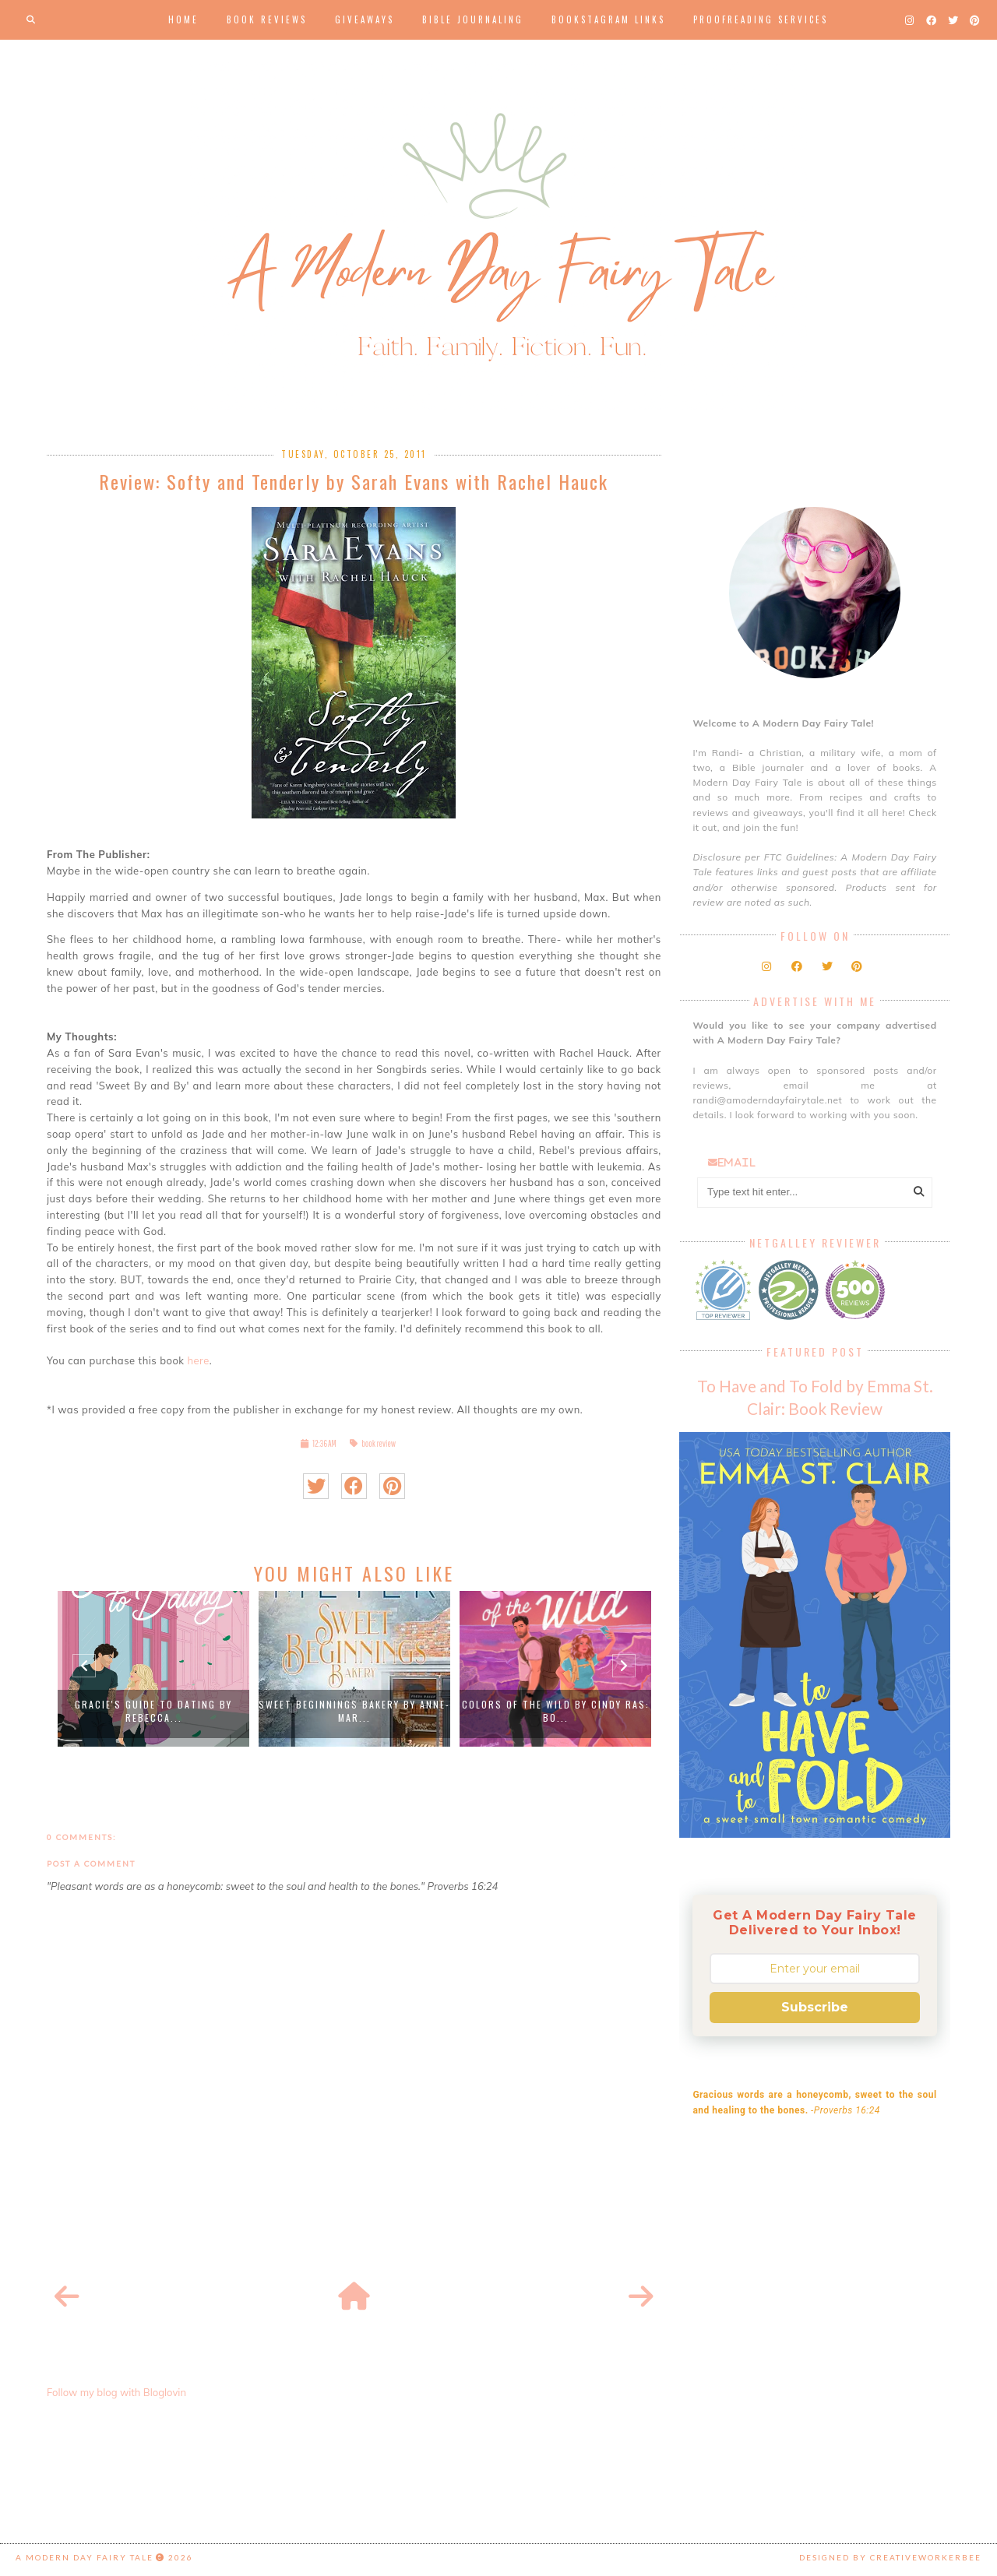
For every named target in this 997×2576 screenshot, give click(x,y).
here (197, 1360)
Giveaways (364, 19)
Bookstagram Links (608, 19)
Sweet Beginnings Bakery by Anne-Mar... (354, 1711)
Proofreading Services (760, 19)
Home (183, 19)
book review (378, 1443)
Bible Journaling (472, 19)
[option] (153, 1669)
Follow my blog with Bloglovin (116, 2392)
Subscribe (814, 2007)
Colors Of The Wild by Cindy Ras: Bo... (556, 1711)
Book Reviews (267, 19)
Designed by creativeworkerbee (890, 2557)
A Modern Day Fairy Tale (84, 2557)
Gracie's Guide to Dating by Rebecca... (153, 1711)
